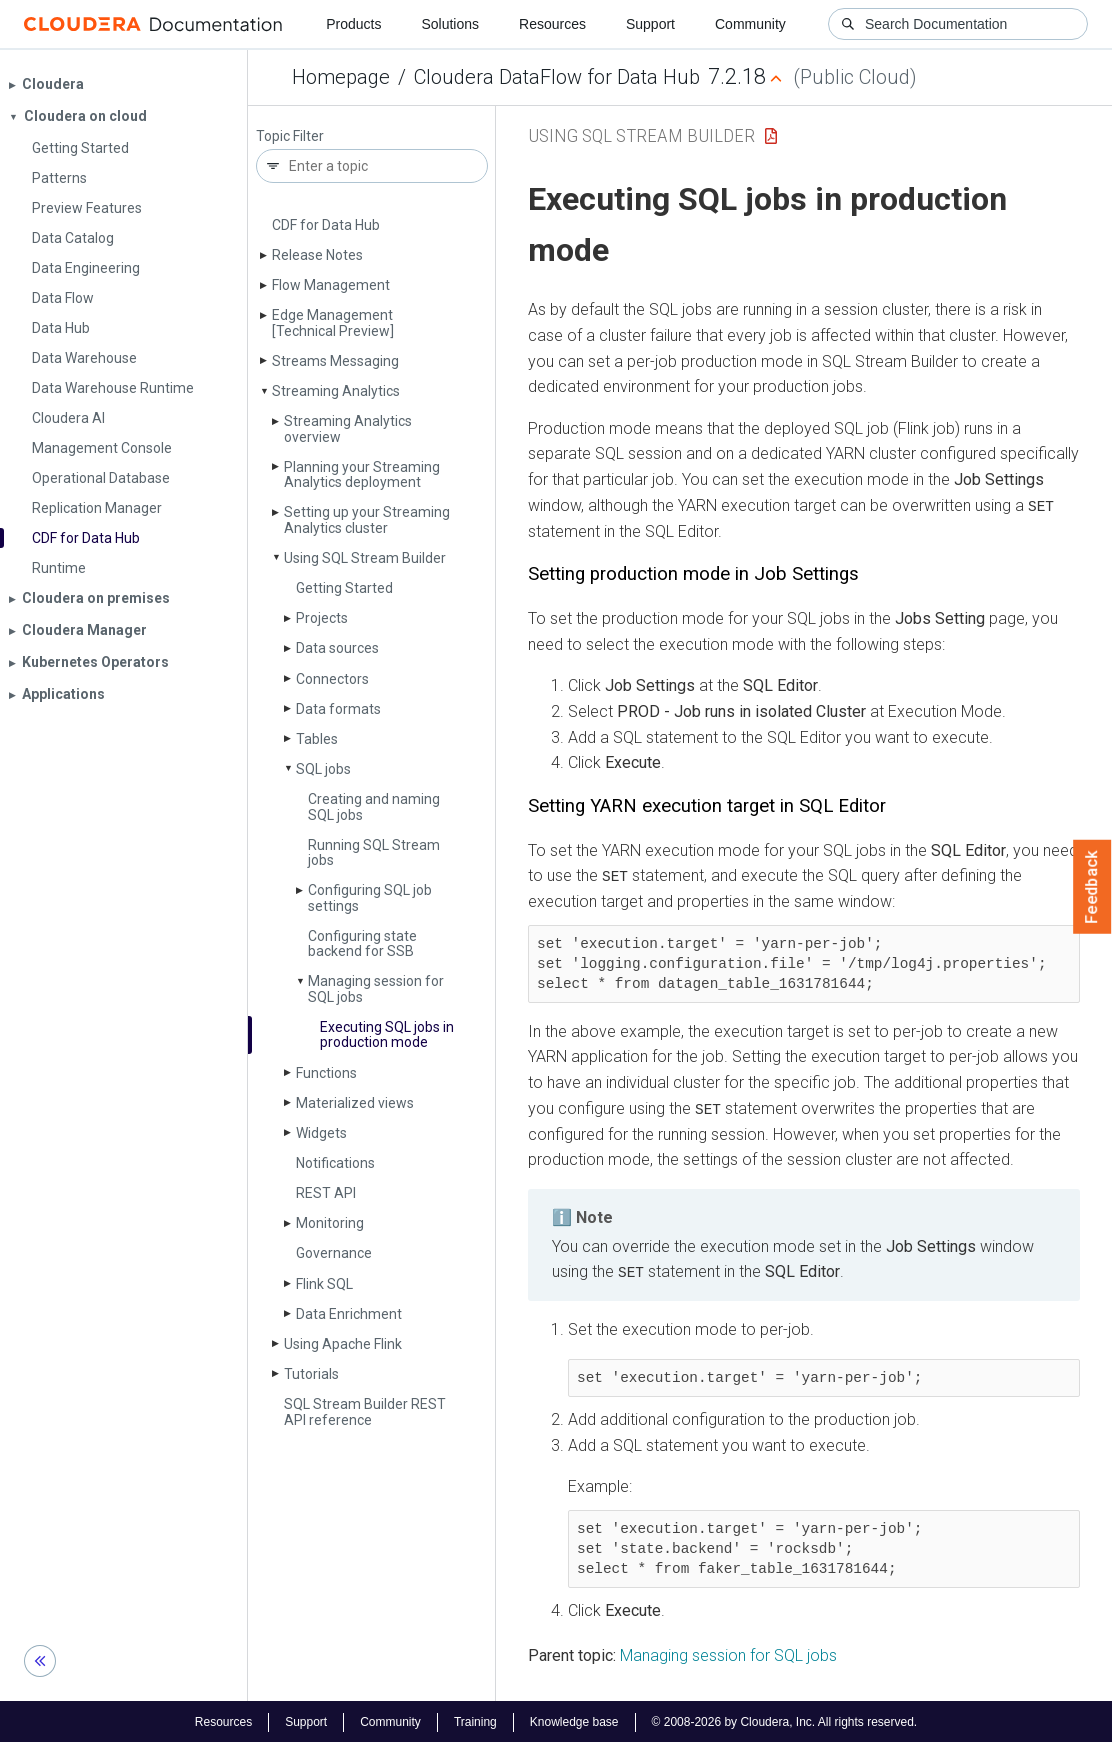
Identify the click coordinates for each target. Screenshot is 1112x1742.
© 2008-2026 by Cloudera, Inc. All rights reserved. (785, 1720)
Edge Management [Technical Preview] (333, 322)
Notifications (335, 1163)
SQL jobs (323, 769)
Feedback (1092, 887)
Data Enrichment (349, 1314)
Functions (326, 1073)
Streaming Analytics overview (348, 428)
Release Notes (317, 255)
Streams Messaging (335, 361)
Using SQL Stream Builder (365, 558)
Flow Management (331, 285)
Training (475, 1720)
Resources (552, 24)
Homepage (341, 77)
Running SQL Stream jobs (374, 852)
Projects (322, 618)
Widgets (321, 1133)
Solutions (450, 24)
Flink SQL (324, 1284)
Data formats (338, 709)
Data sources (337, 648)
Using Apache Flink (343, 1344)
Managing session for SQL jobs (376, 988)
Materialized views (355, 1103)
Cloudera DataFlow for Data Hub (557, 77)
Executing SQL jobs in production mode (387, 1034)
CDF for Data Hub (326, 225)
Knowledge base (574, 1720)
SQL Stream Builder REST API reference (365, 1411)
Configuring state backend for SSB (362, 943)
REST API (326, 1193)
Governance (334, 1253)
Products (353, 24)
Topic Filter (290, 136)
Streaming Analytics (336, 391)
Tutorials (311, 1374)
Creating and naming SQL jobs (374, 806)
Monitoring (330, 1223)
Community (750, 24)
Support (650, 24)
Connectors (332, 679)
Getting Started (344, 588)
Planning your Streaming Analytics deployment (362, 474)
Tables (317, 739)
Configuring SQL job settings (370, 897)
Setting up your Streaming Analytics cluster (367, 519)
